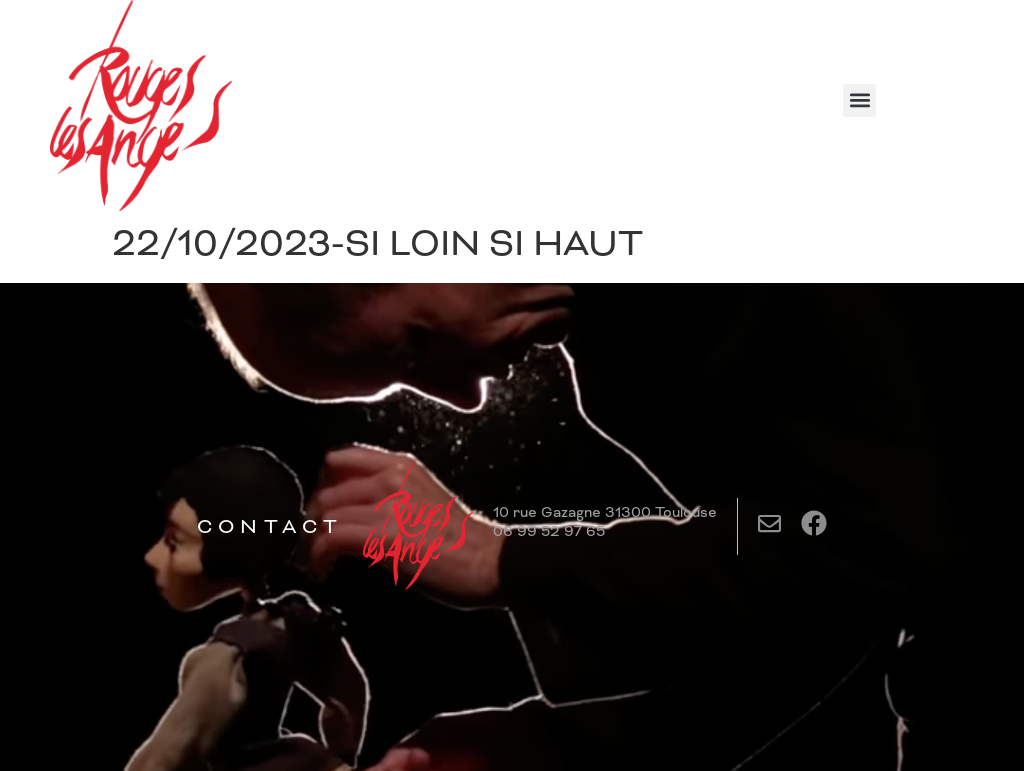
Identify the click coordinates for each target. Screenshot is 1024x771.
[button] (859, 100)
